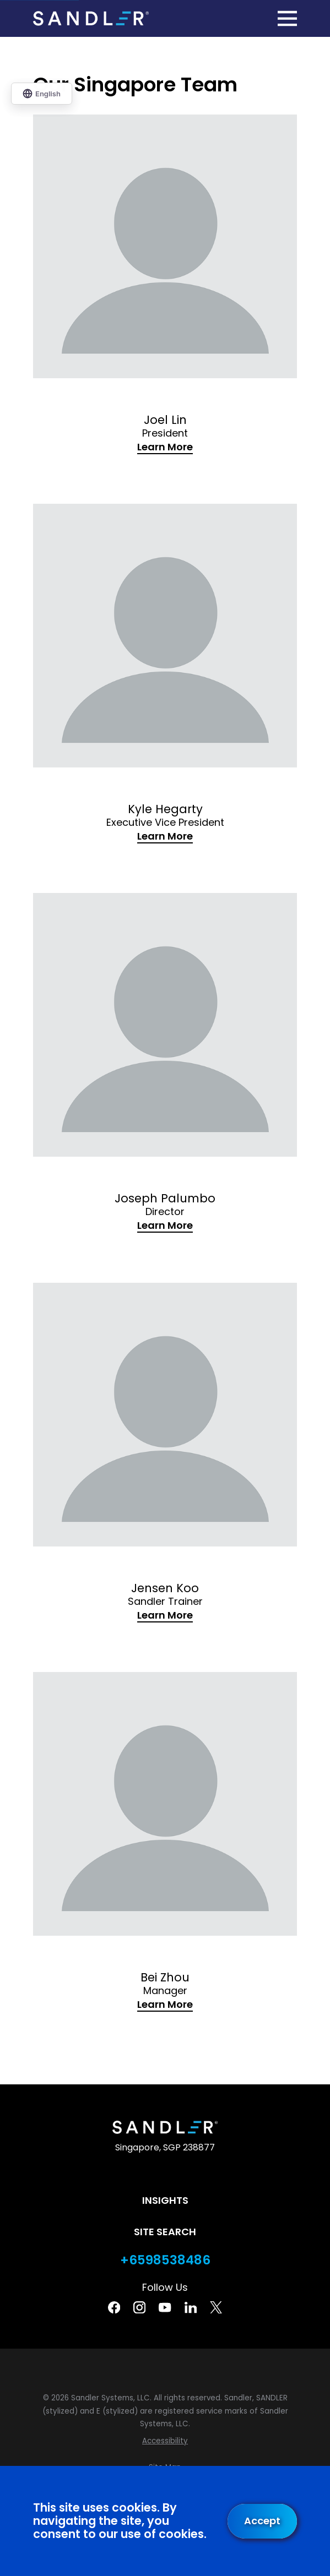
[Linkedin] (191, 2307)
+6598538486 (165, 2260)
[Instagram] (139, 2307)
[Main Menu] (287, 18)
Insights (165, 2200)
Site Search (165, 2232)
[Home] (91, 18)
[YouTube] (165, 2307)
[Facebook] (114, 2307)
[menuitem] (165, 2441)
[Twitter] (216, 2307)
